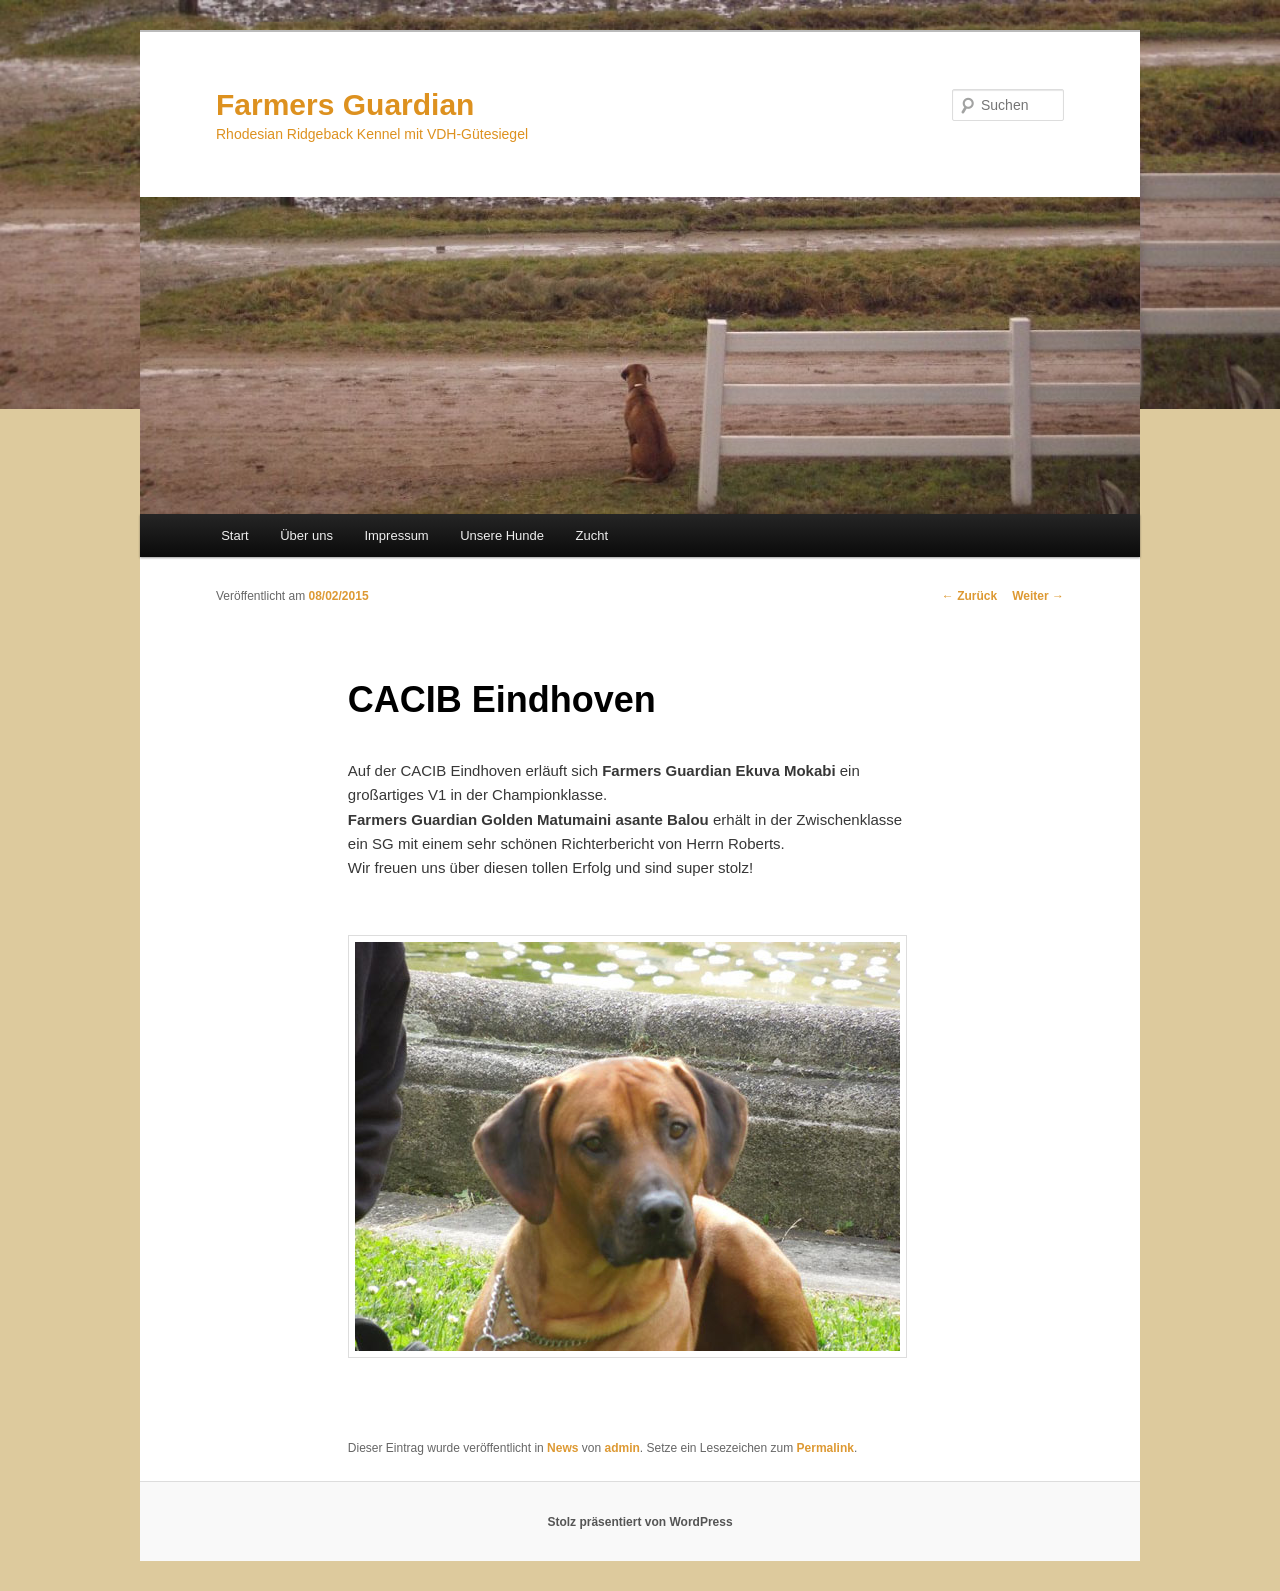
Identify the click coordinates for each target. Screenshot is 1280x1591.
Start (234, 535)
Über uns (306, 535)
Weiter (1038, 596)
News (562, 1448)
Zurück (969, 596)
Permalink (825, 1448)
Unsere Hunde (502, 535)
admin (621, 1448)
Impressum (396, 535)
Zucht (592, 535)
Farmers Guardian (345, 104)
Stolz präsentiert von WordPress (639, 1522)
